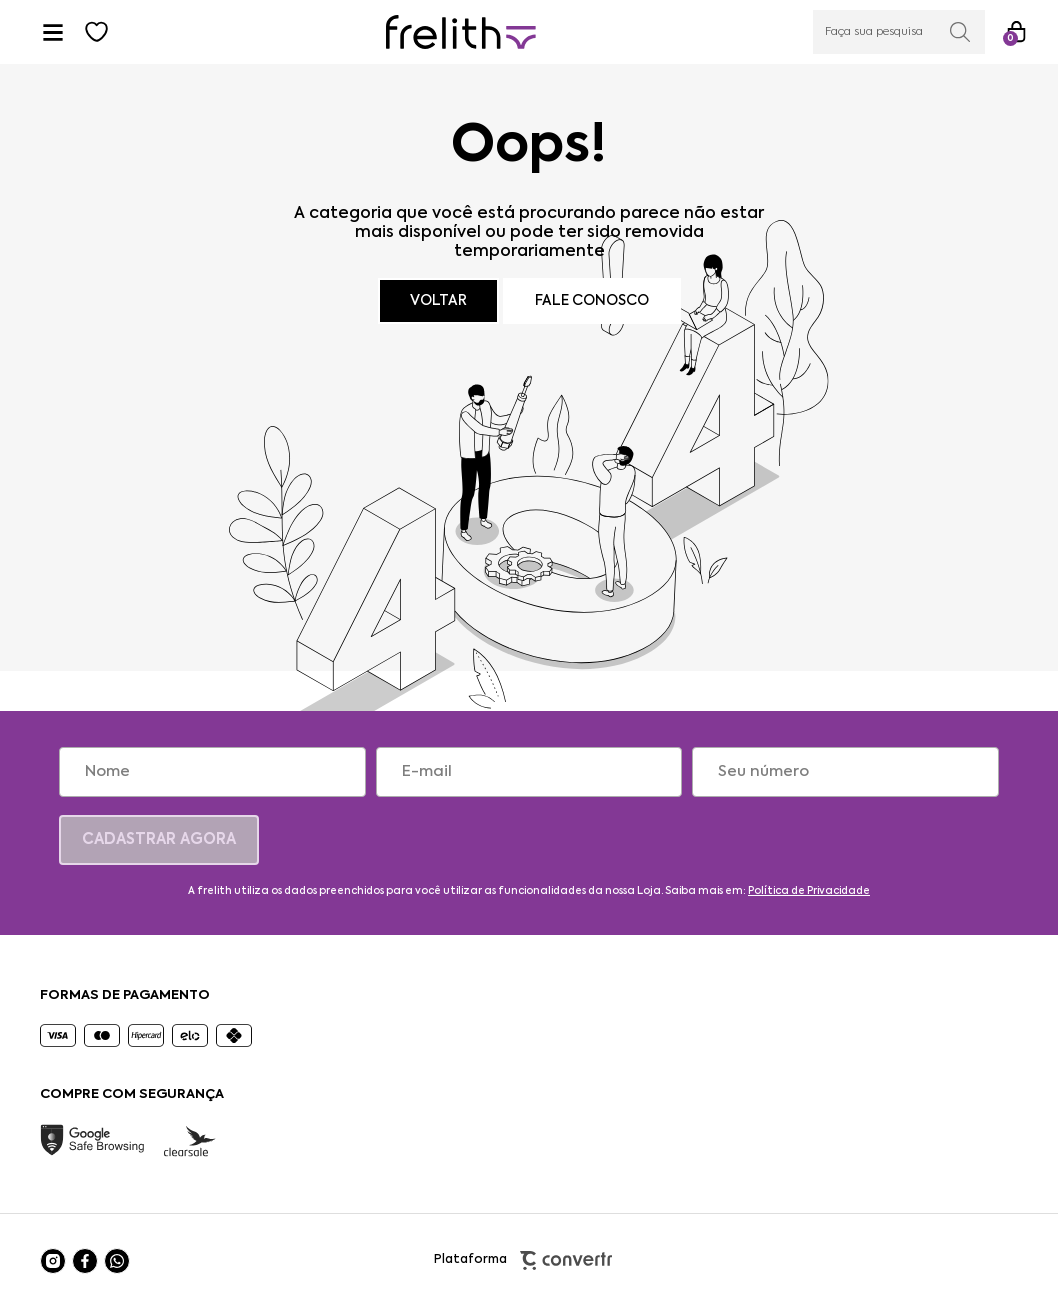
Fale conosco (592, 301)
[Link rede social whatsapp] (117, 1261)
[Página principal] (461, 32)
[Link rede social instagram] (53, 1261)
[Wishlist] (97, 32)
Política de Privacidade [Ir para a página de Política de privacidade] (809, 891)
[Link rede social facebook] (85, 1261)
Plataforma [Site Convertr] (529, 1260)
